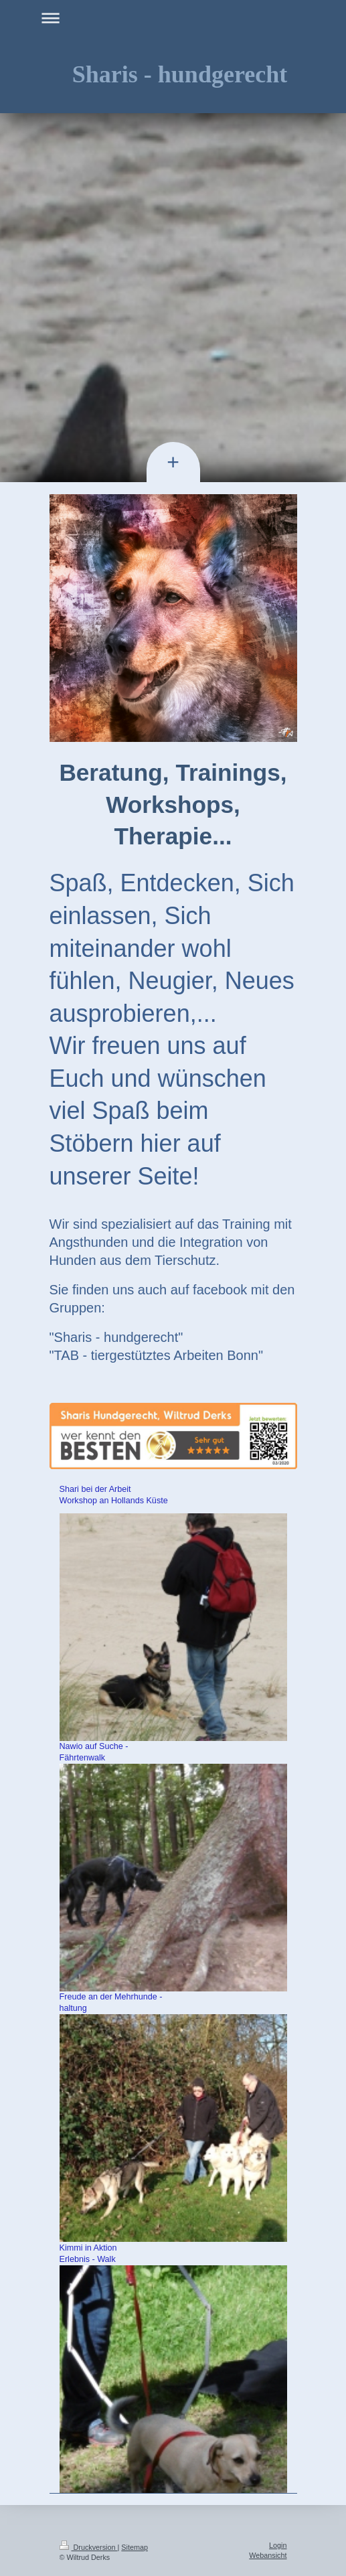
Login (277, 2545)
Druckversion (89, 2547)
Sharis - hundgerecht (179, 74)
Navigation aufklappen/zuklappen (173, 17)
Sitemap (134, 2547)
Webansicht (267, 2555)
